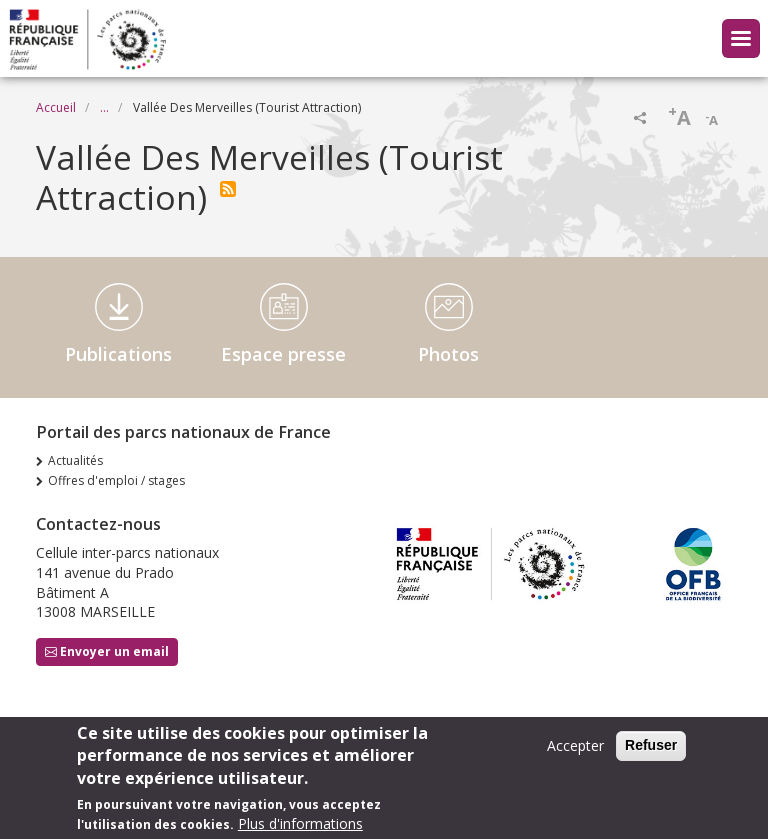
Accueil (56, 107)
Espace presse (283, 354)
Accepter (575, 746)
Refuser (651, 746)
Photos (448, 354)
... (104, 107)
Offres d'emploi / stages (116, 480)
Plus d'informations (300, 824)
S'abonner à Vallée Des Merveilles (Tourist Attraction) (228, 189)
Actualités (75, 460)
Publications (118, 354)
